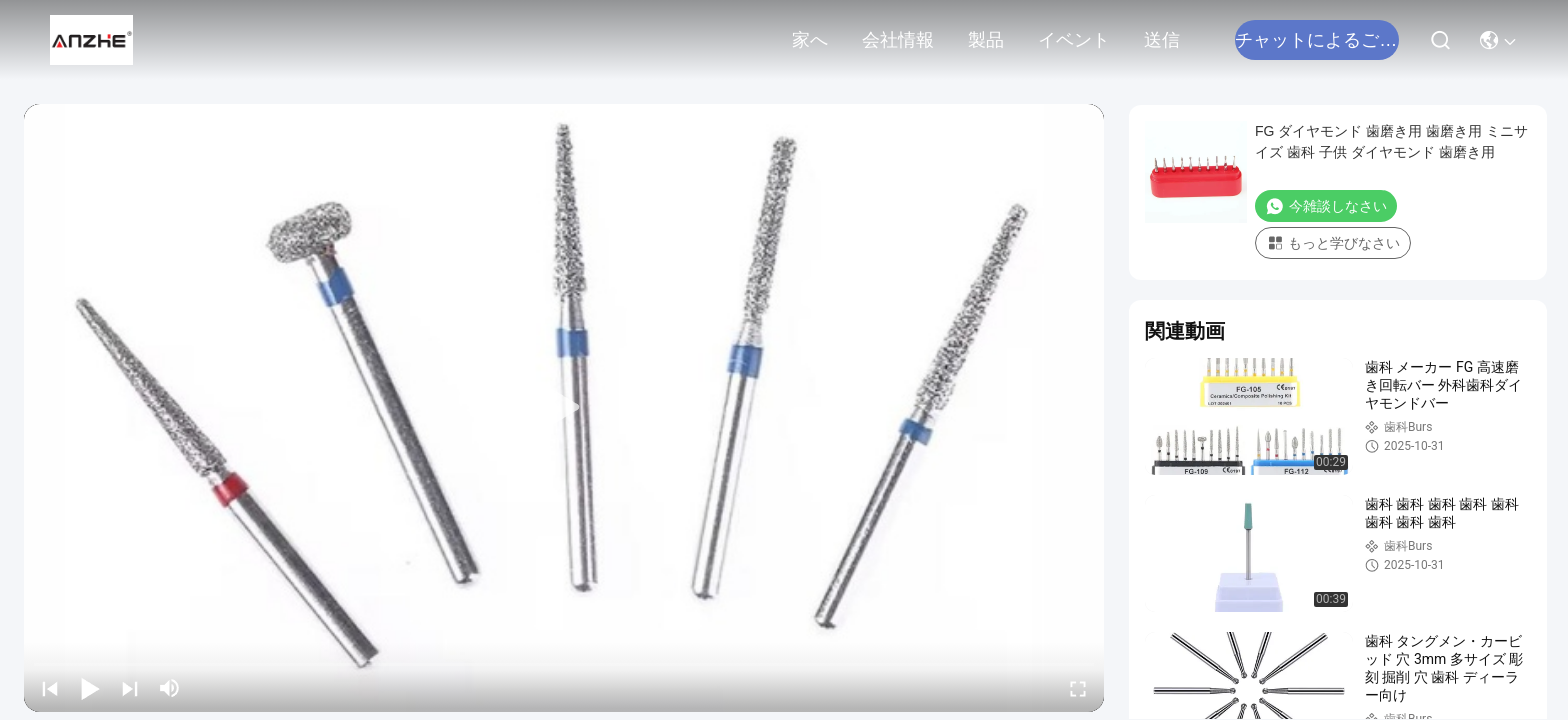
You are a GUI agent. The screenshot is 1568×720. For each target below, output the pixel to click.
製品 (986, 40)
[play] (564, 408)
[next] (130, 688)
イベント (1074, 40)
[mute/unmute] (170, 688)
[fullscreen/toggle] (1078, 688)
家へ (810, 40)
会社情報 (898, 40)
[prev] (50, 688)
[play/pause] (90, 688)
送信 (1162, 40)
